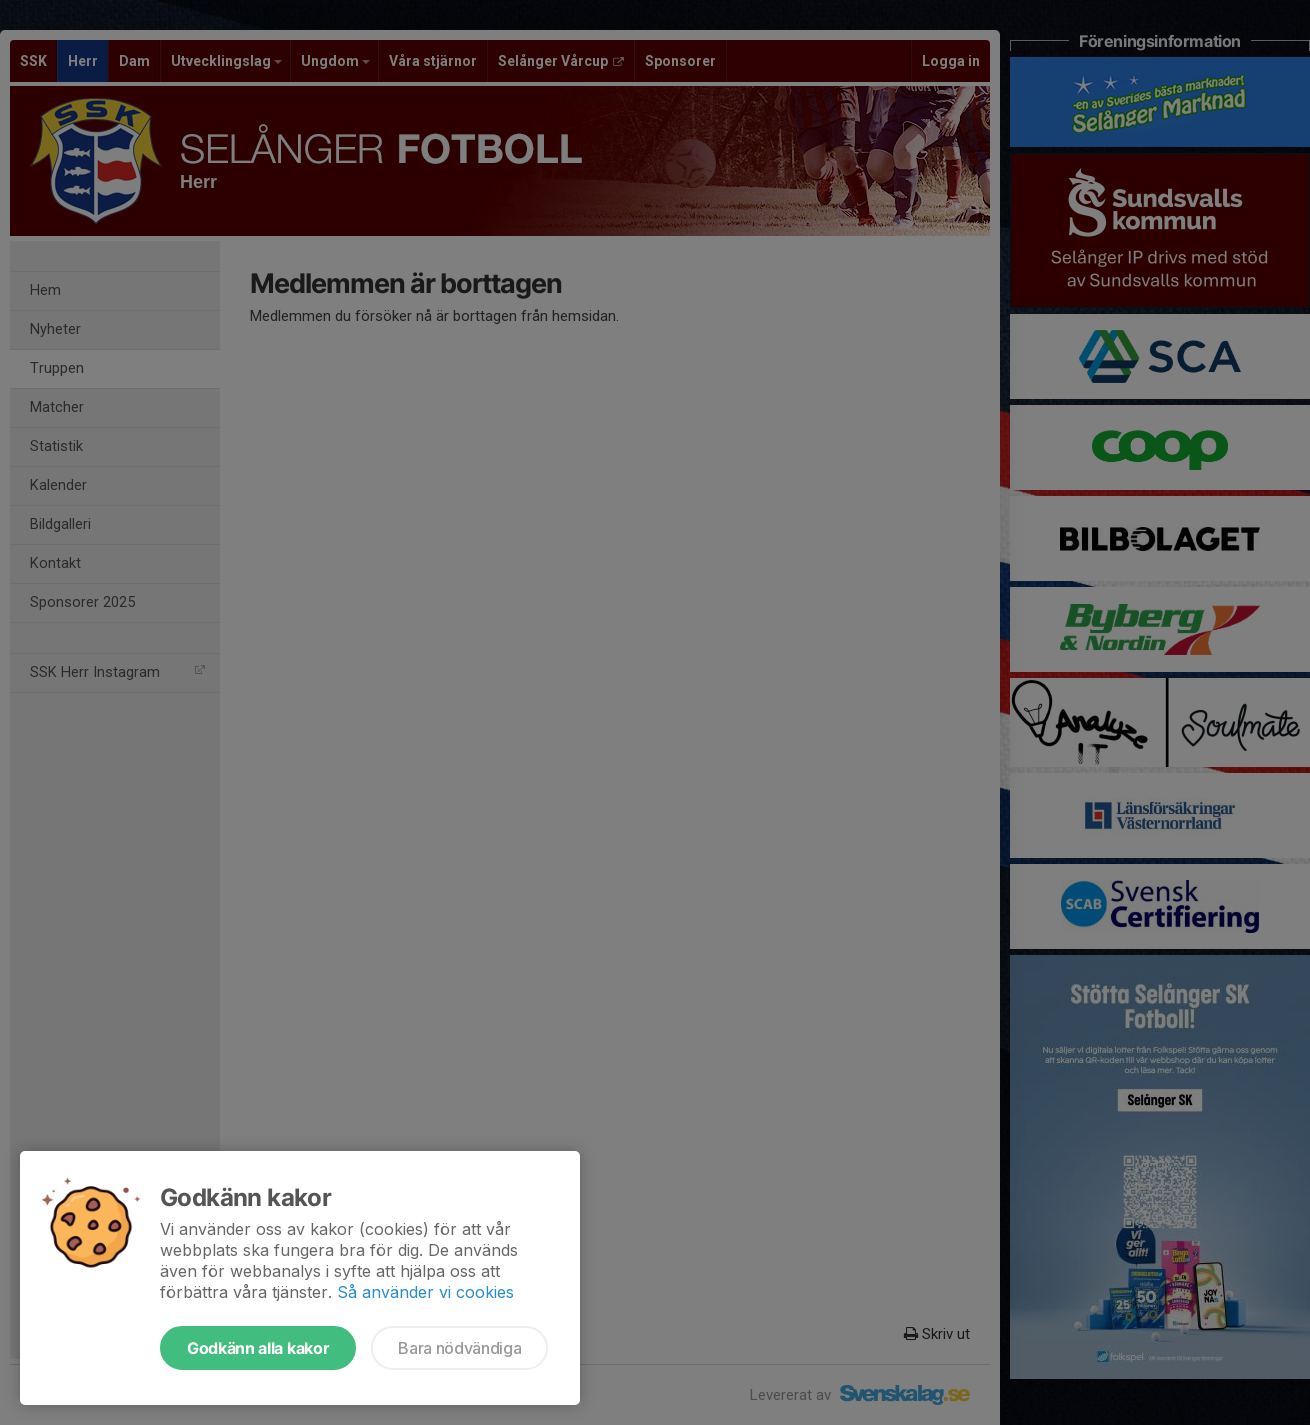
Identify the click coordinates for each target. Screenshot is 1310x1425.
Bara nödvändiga (459, 1348)
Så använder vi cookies (425, 1292)
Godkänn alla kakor (258, 1348)
